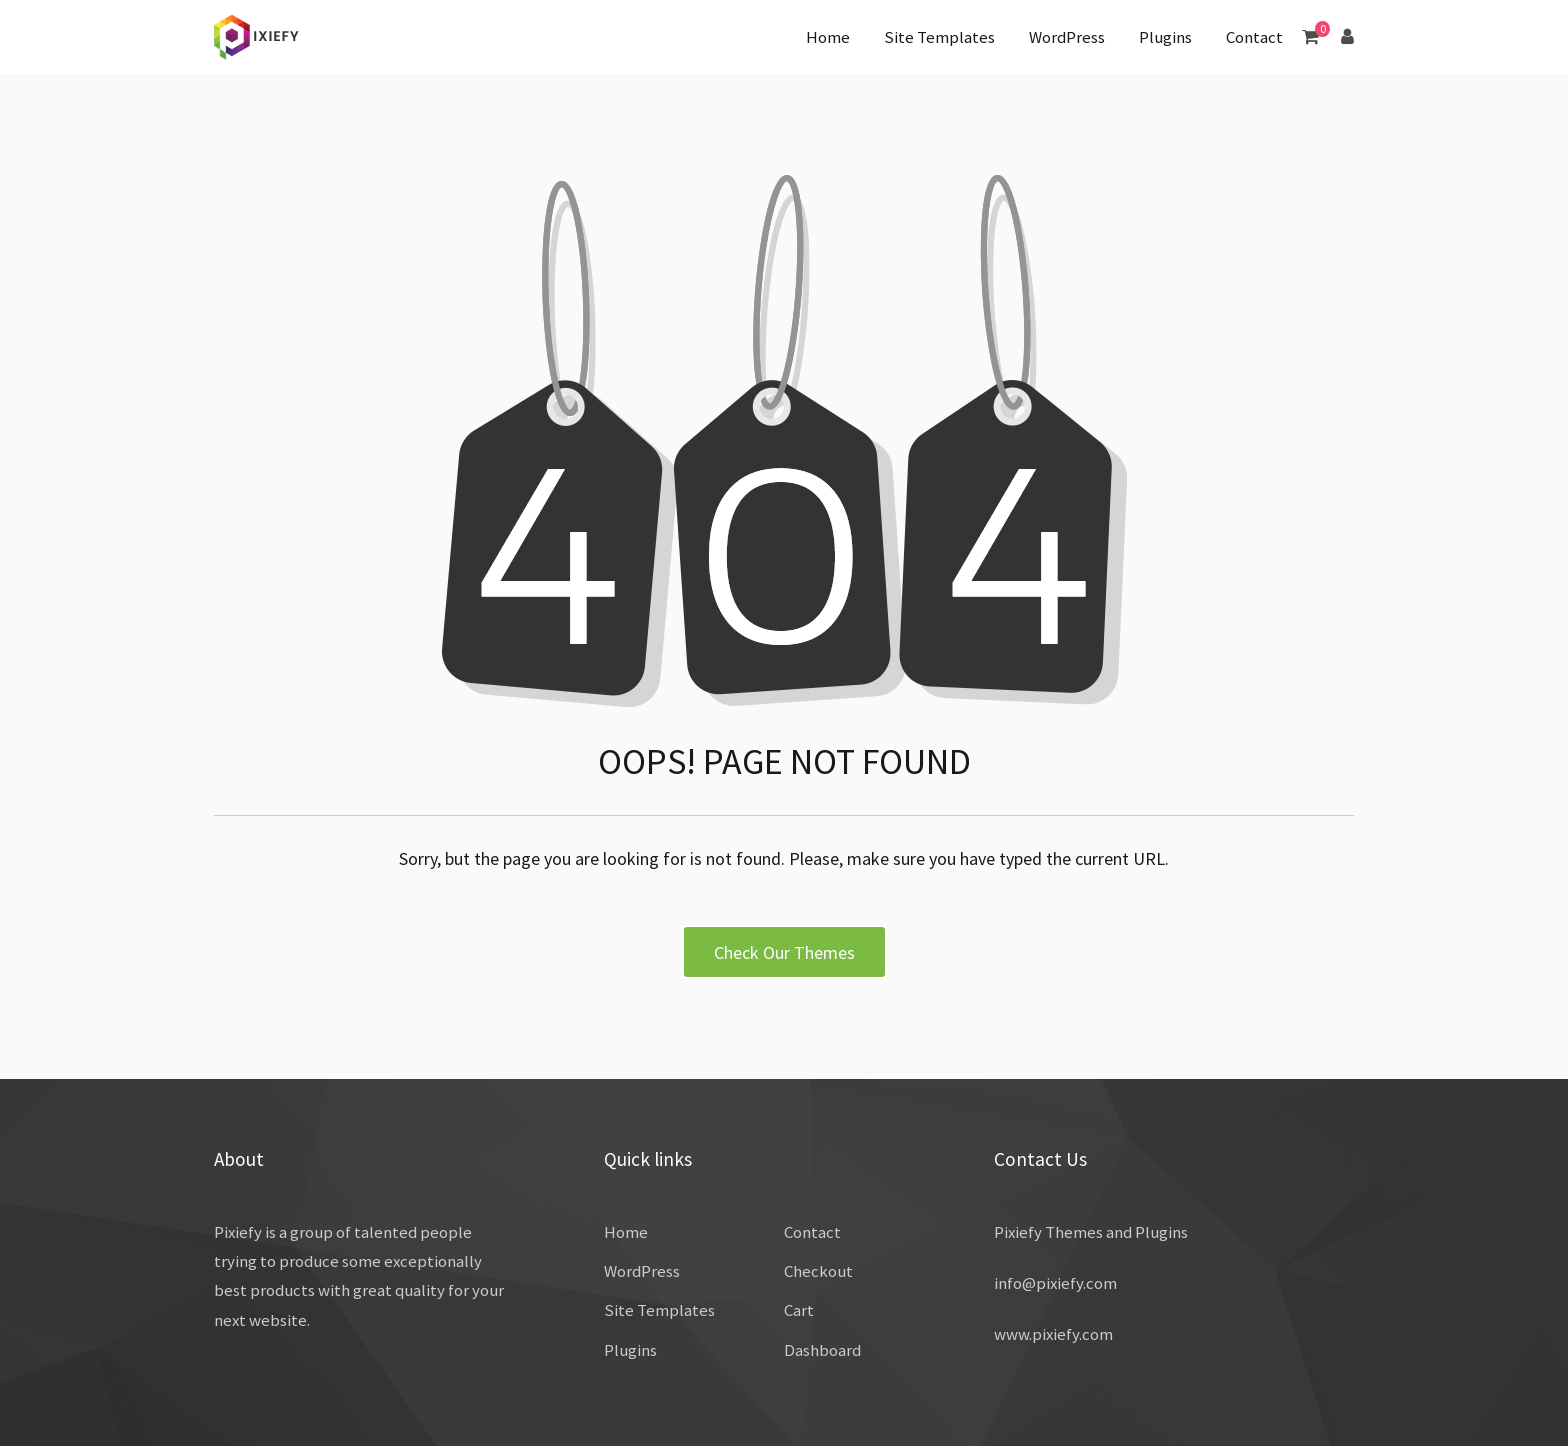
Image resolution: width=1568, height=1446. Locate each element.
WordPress (1067, 37)
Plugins (1165, 37)
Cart (799, 1310)
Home (828, 37)
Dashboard (822, 1350)
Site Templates (939, 37)
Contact (1254, 37)
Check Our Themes (784, 952)
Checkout (818, 1271)
